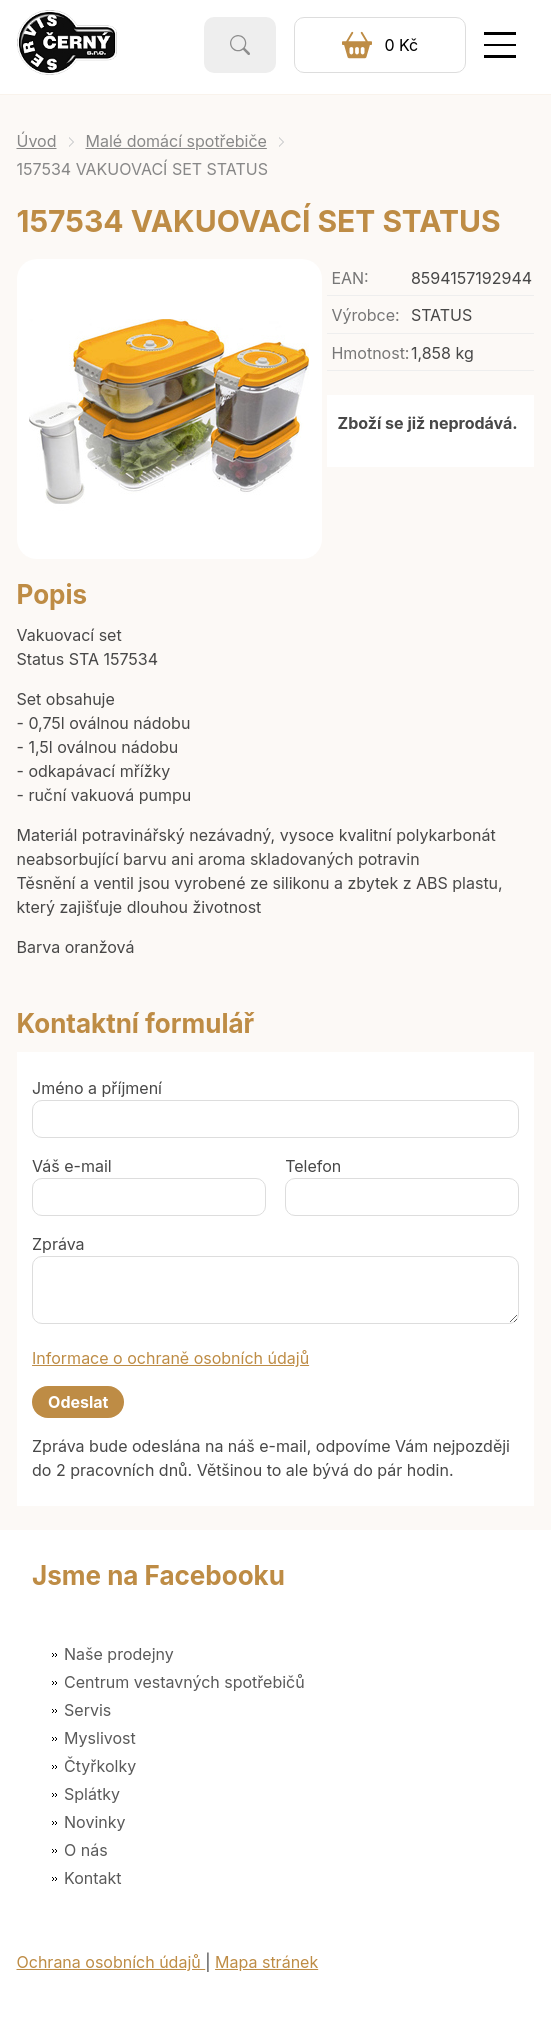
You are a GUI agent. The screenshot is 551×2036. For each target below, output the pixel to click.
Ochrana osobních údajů (111, 1962)
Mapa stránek (266, 1962)
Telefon (313, 1166)
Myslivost (100, 1738)
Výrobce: (365, 315)
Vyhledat (240, 45)
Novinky (94, 1822)
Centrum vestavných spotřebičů (184, 1682)
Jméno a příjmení (97, 1088)
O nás (86, 1850)
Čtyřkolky (100, 1766)
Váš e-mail (72, 1166)
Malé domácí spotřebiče (176, 141)
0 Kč (401, 45)
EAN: (349, 278)
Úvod (37, 141)
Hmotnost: (370, 353)
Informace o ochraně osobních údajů (170, 1358)
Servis (87, 1710)
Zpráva (58, 1244)
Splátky (92, 1794)
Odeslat (78, 1402)
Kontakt (92, 1878)
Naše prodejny (119, 1654)
